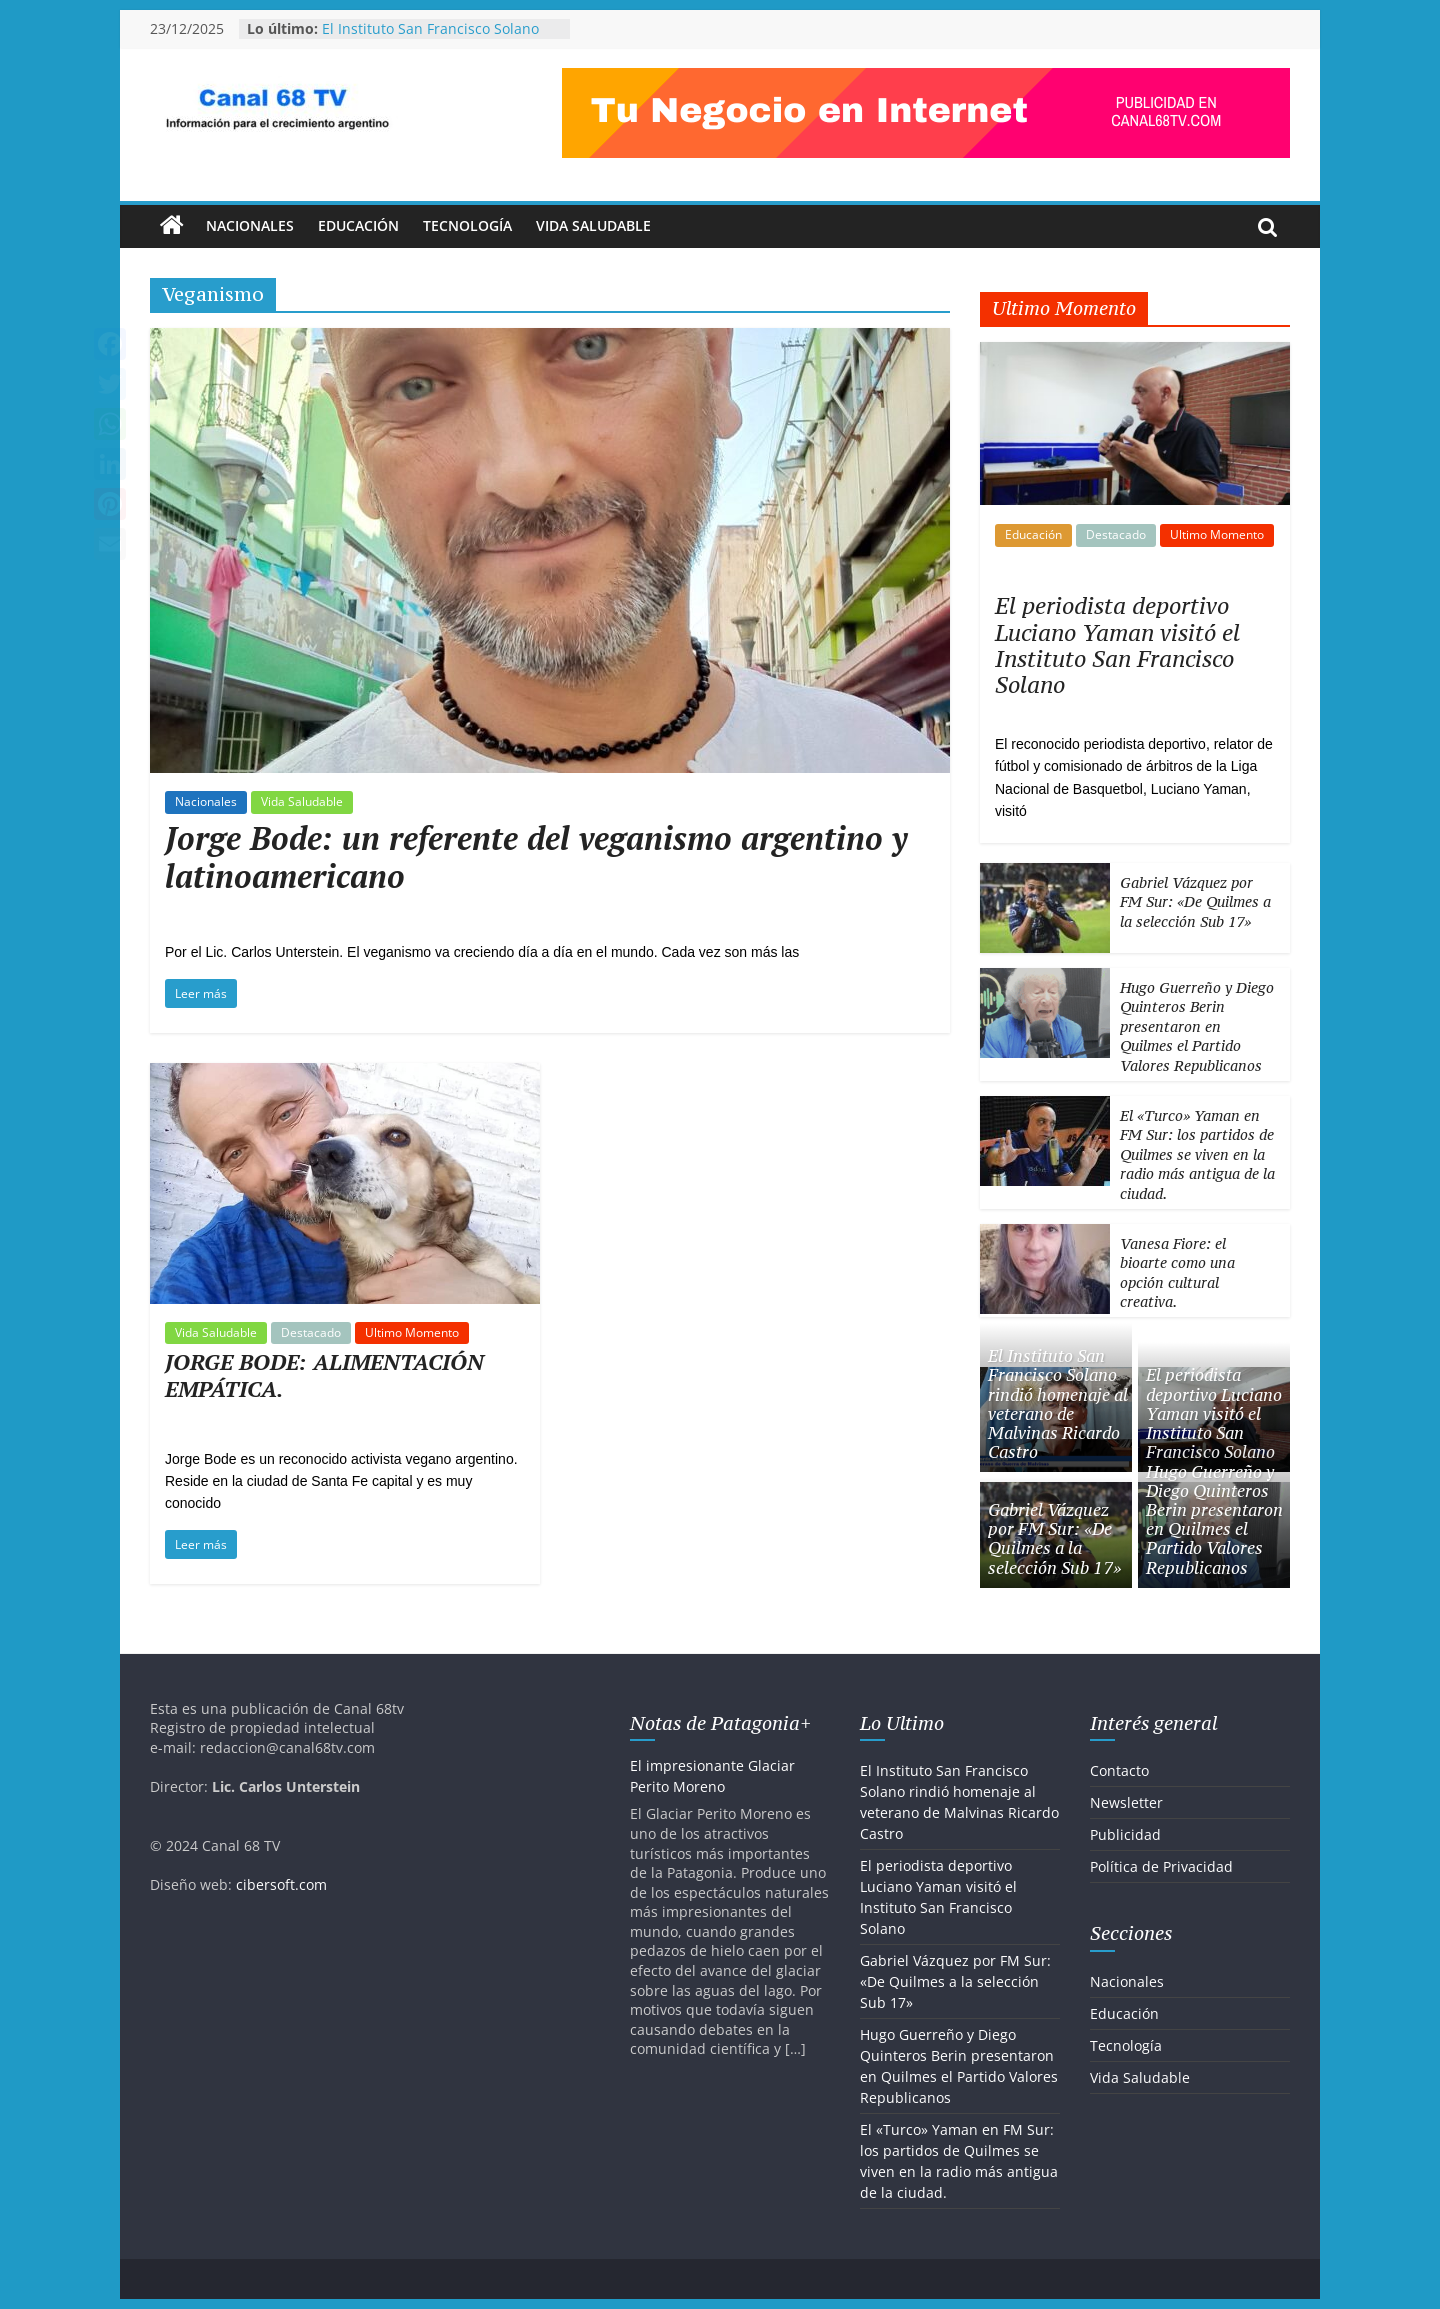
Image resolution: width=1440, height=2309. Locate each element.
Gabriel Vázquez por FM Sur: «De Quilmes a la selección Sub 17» (1195, 902)
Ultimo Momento (412, 1332)
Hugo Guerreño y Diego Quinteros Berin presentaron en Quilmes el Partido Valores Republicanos (1197, 1026)
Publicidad (1125, 1834)
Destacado (311, 1332)
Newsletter (1126, 1802)
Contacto (1119, 1770)
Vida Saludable (593, 225)
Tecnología (467, 225)
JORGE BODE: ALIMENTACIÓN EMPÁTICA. (324, 1374)
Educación (358, 225)
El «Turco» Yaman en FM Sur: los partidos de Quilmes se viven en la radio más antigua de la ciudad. (1197, 1154)
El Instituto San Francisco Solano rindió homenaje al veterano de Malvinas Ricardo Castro (1058, 1404)
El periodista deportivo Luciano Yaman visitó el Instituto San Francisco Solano (1117, 645)
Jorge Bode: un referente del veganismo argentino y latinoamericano (536, 857)
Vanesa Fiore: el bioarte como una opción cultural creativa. (1177, 1273)
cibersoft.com (281, 1884)
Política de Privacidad (1161, 1866)
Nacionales (250, 225)
